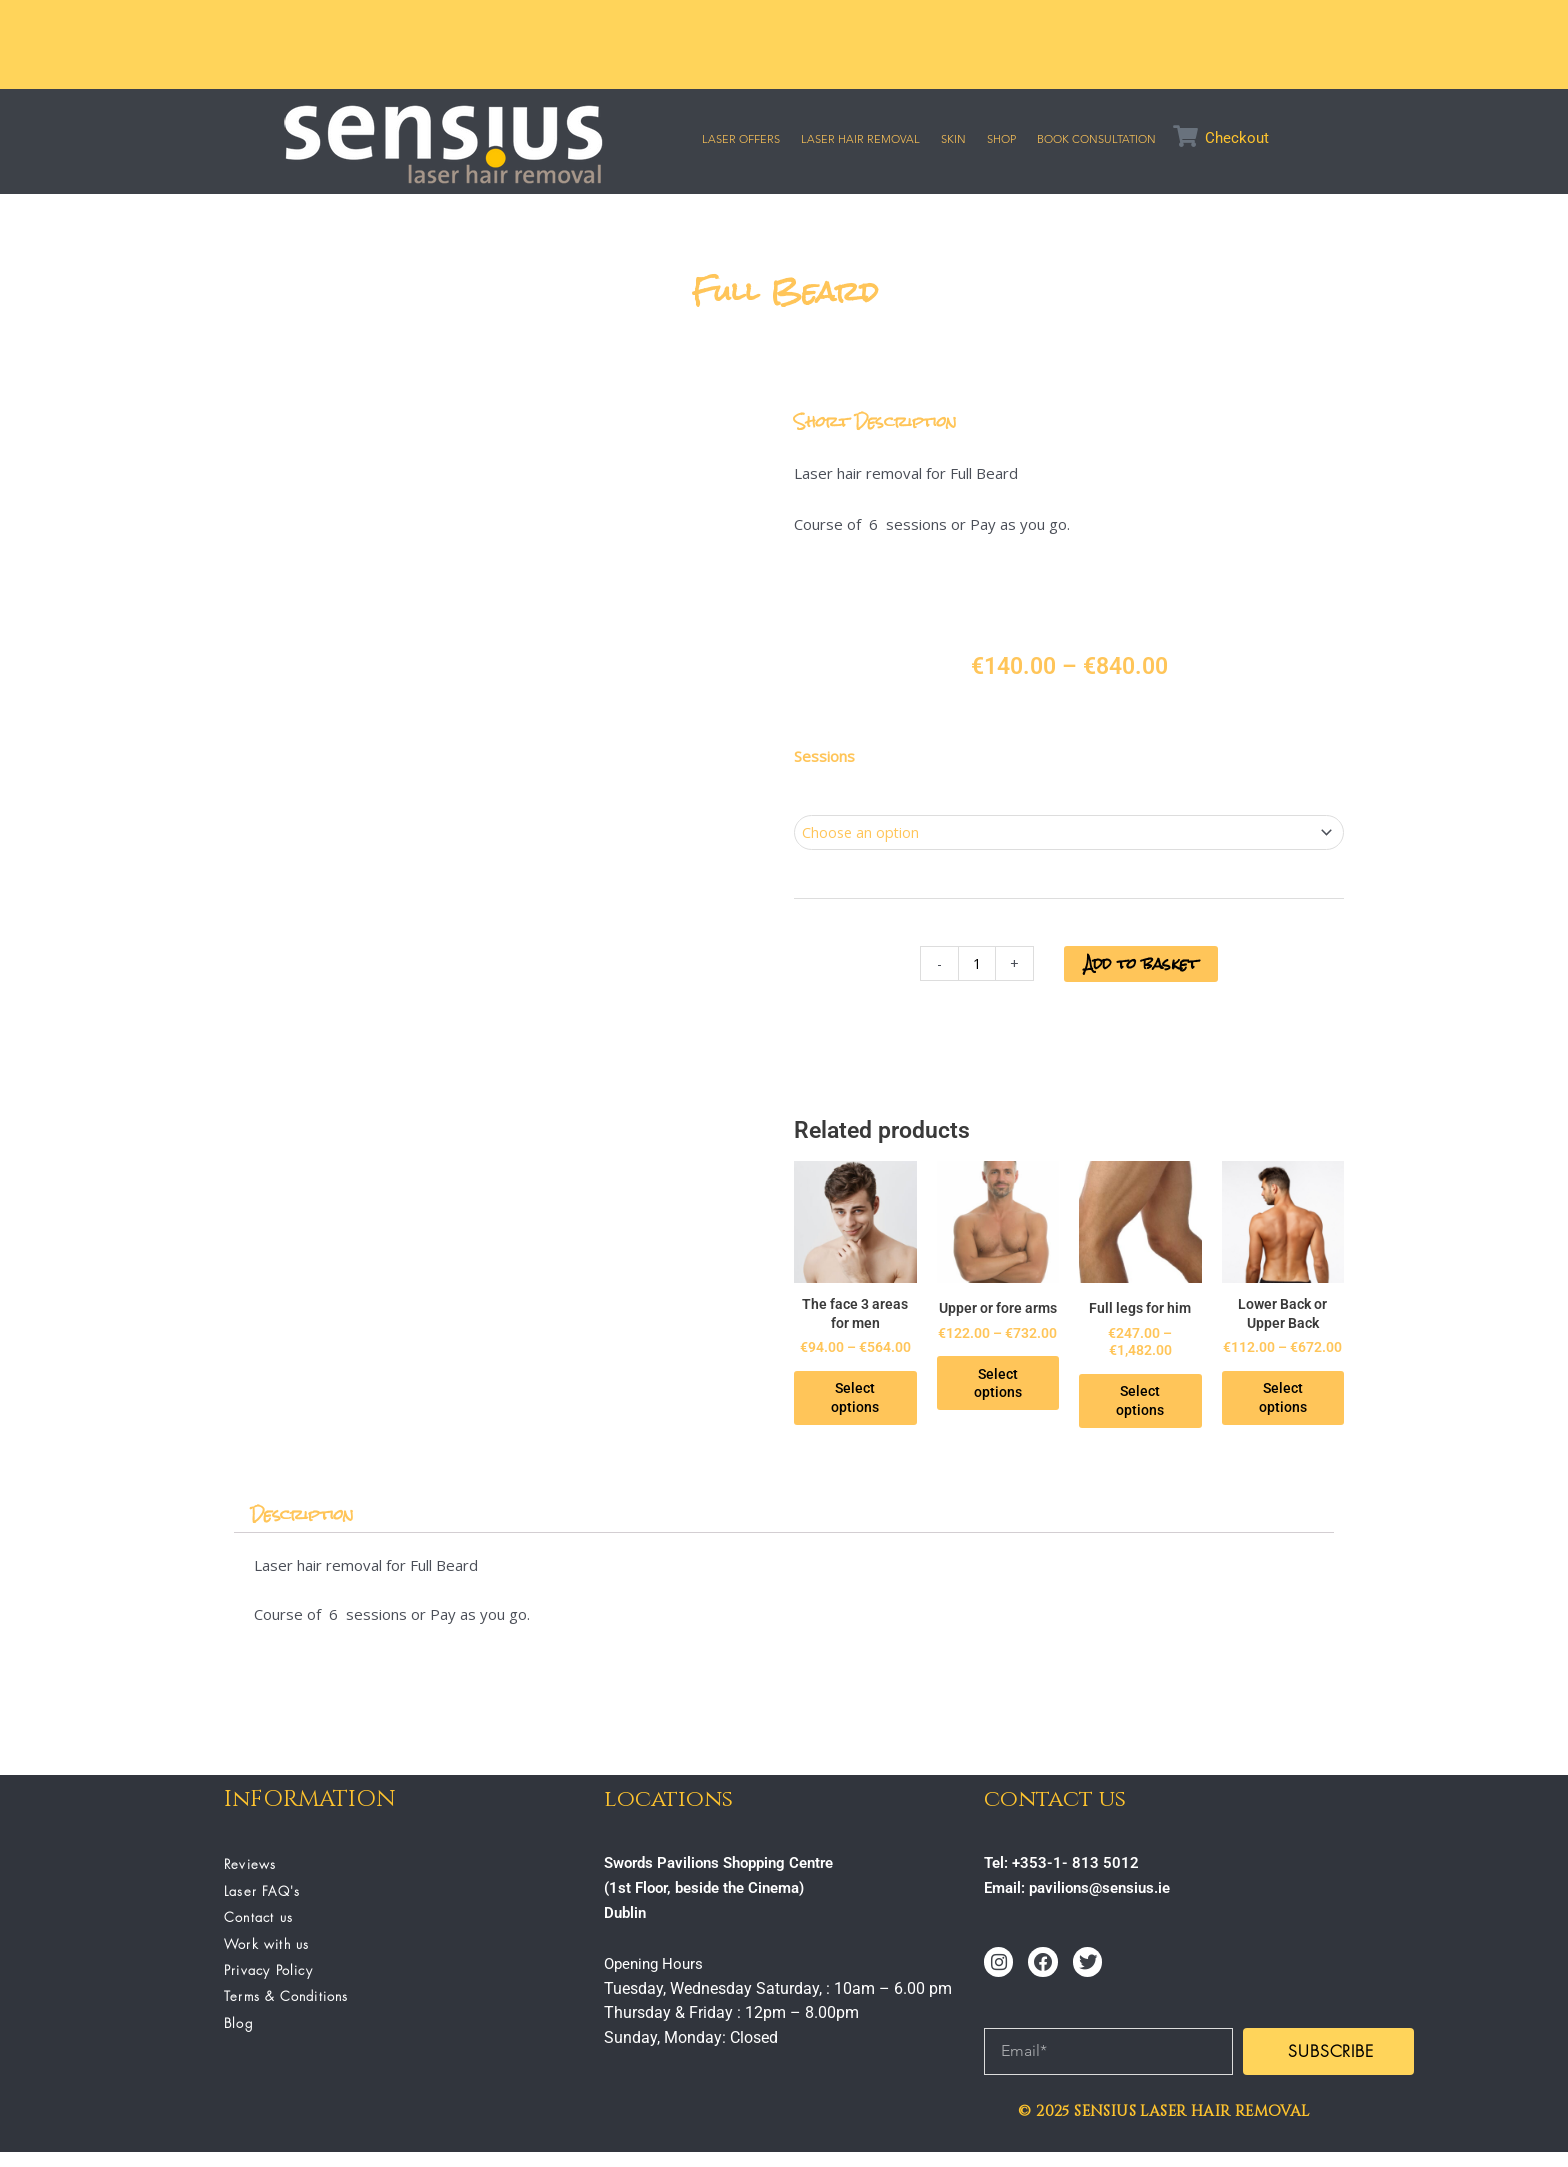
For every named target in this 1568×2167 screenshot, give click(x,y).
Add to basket (1141, 965)
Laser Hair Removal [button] (860, 139)
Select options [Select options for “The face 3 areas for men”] (859, 1413)
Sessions (824, 756)
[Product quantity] (972, 965)
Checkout (1237, 138)
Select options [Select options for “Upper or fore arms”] (1010, 1397)
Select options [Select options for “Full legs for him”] (1161, 1397)
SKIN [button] (953, 139)
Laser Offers (741, 139)
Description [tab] (306, 1530)
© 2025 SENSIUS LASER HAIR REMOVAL (1163, 2125)
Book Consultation (1096, 139)
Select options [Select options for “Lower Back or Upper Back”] (1312, 1413)
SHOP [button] (1001, 139)
